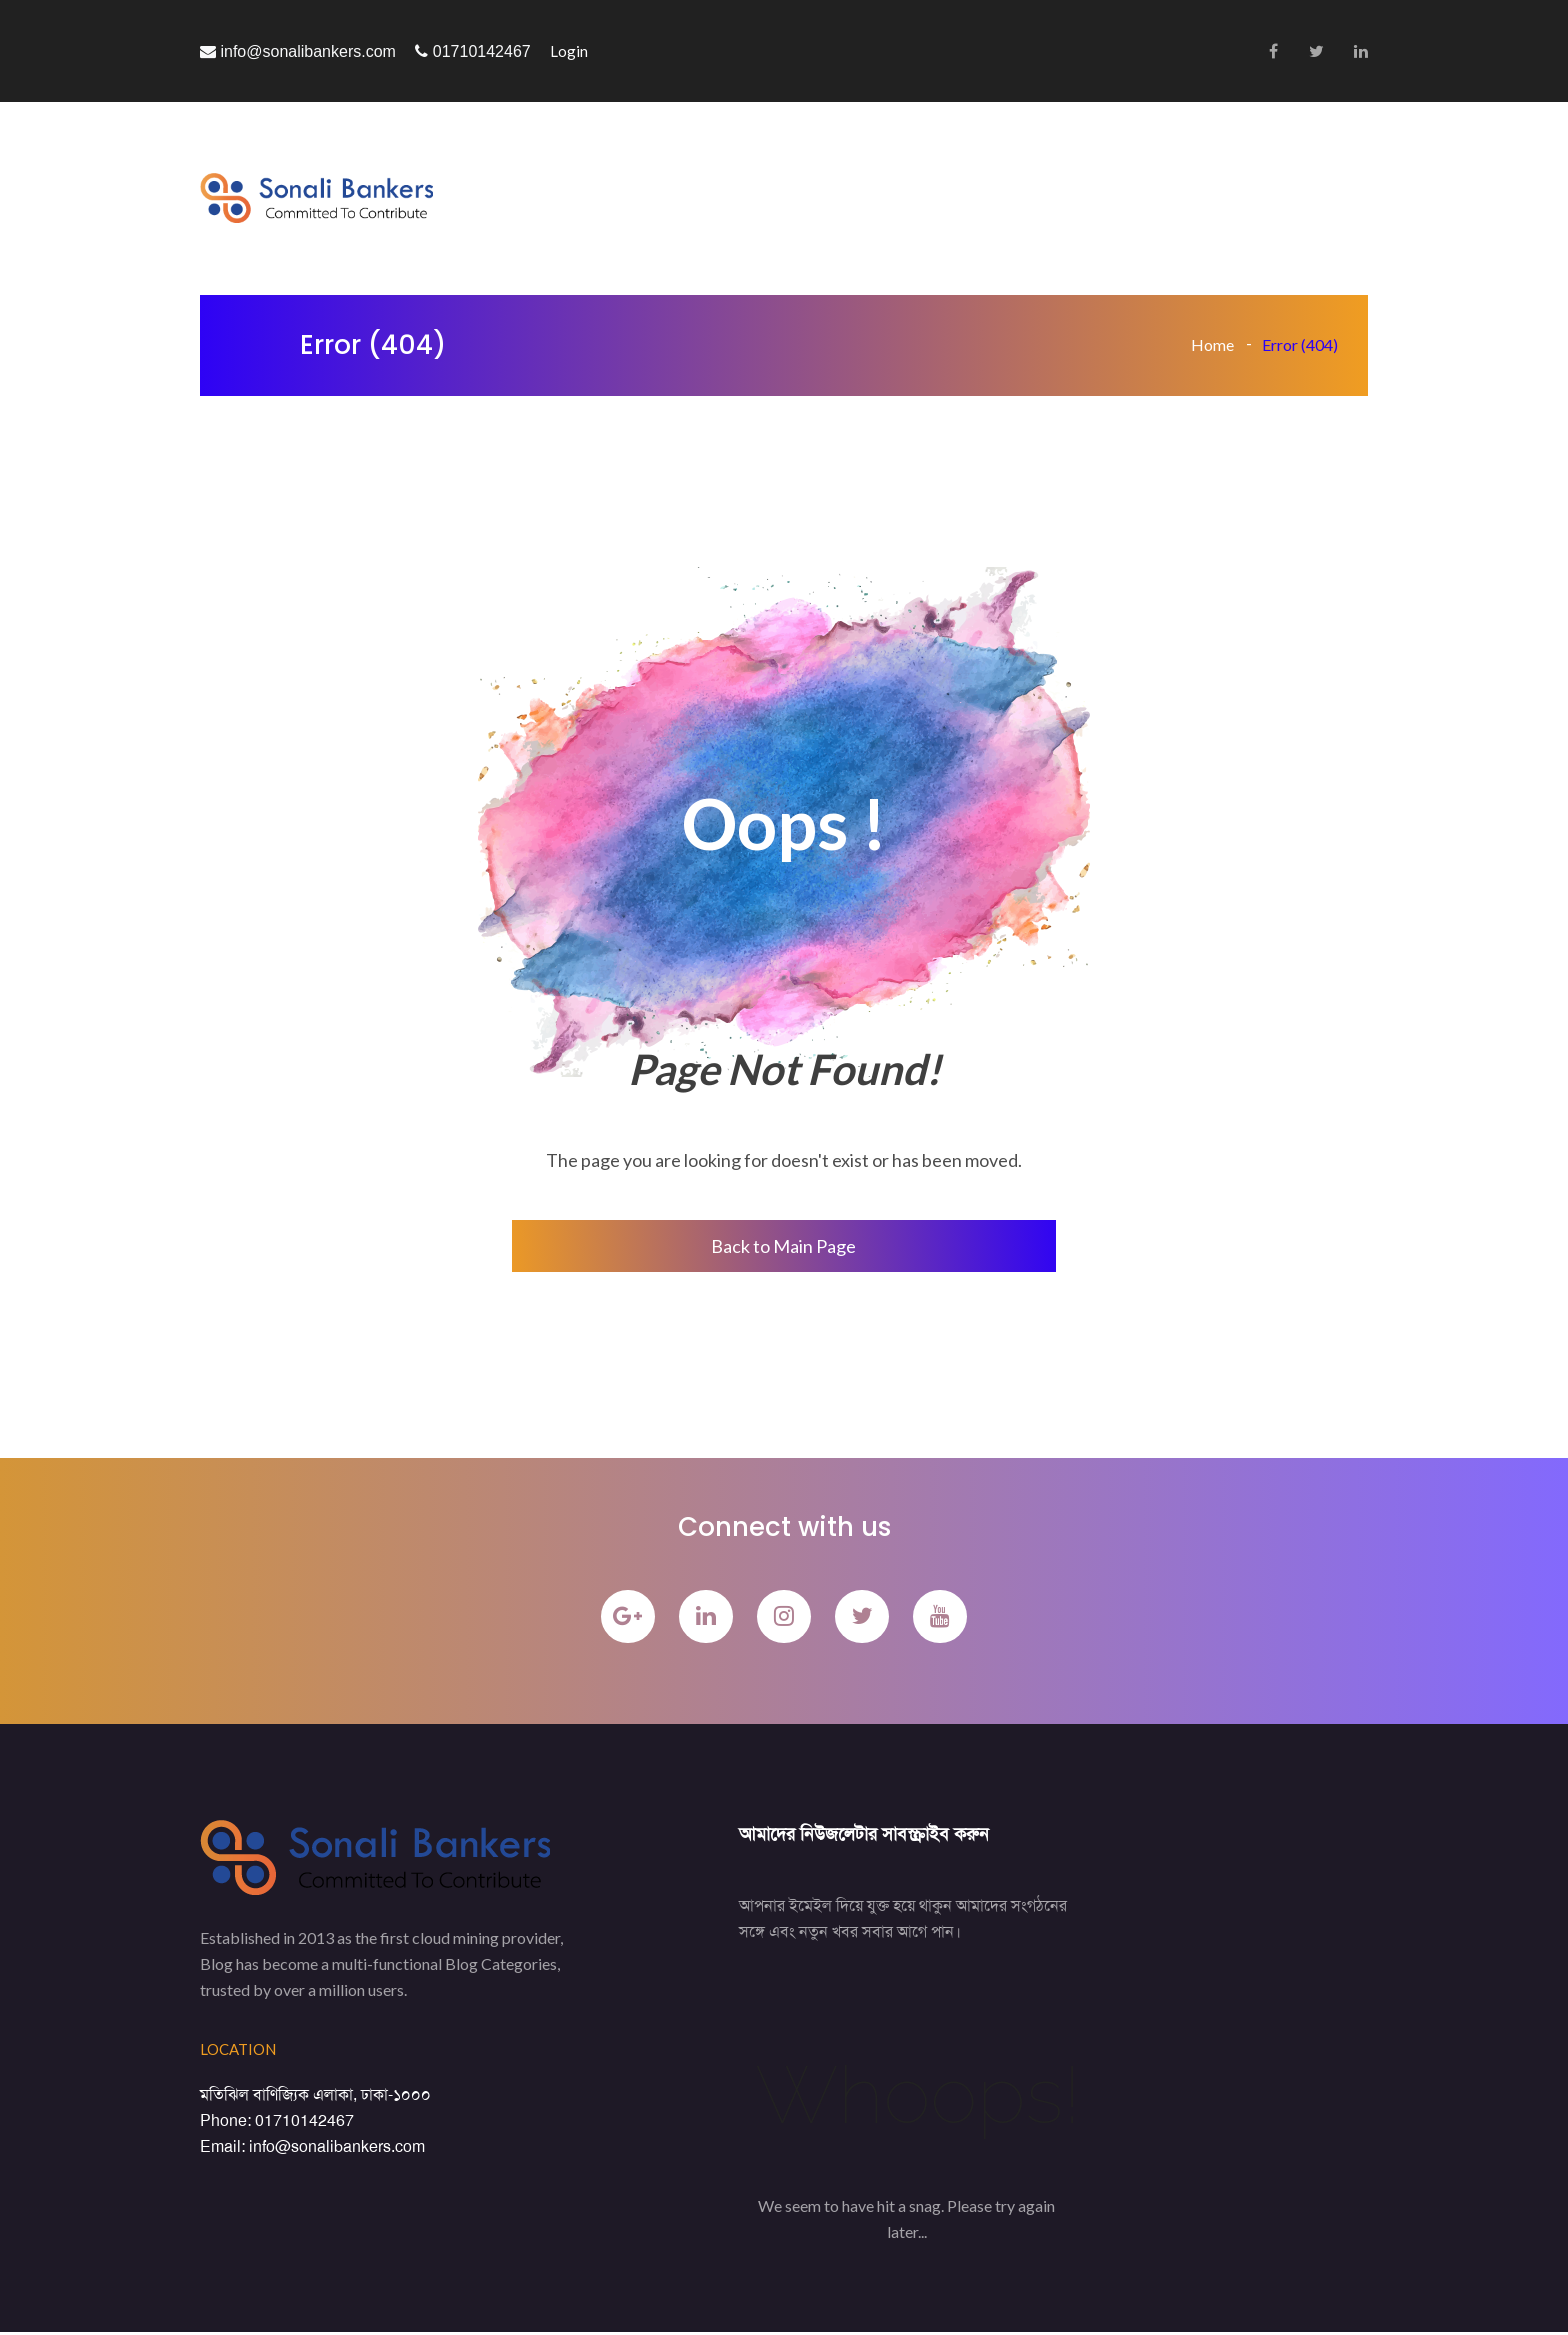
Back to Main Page (784, 1246)
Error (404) (1300, 344)
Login (569, 51)
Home (1212, 344)
